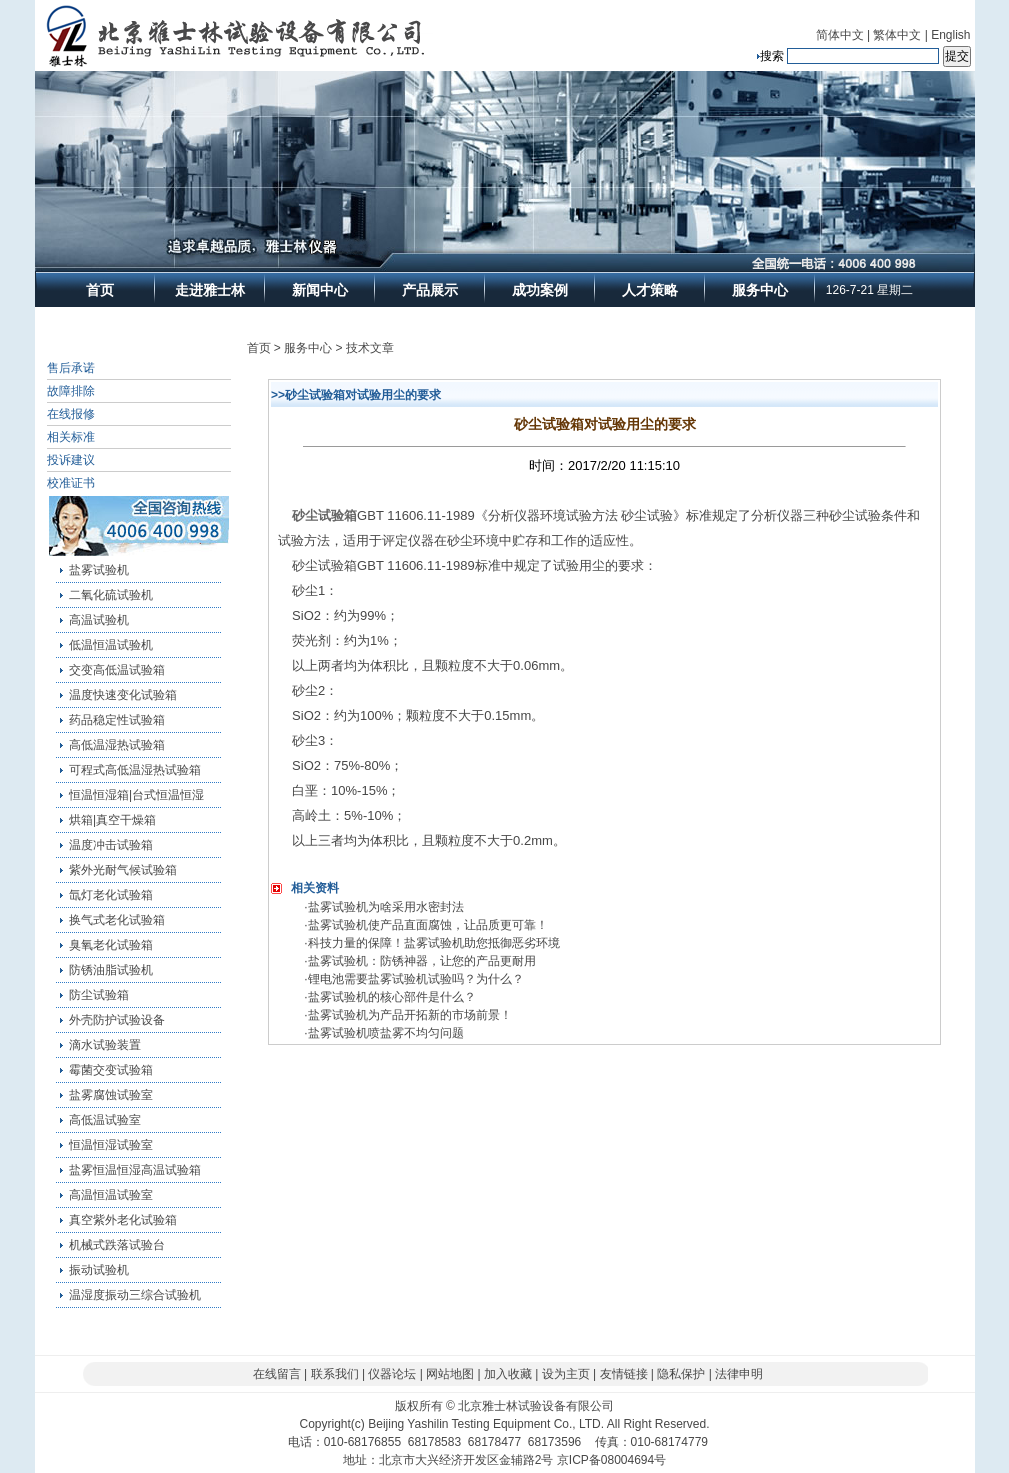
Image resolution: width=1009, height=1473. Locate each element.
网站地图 (450, 1374)
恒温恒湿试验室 (111, 1145)
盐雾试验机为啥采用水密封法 (386, 907)
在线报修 (71, 414)
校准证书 (71, 483)
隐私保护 (681, 1374)
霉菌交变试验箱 (111, 1070)
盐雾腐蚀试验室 (111, 1095)
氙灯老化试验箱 (111, 895)
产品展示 (430, 290)
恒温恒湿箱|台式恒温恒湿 (136, 795)
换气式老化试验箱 (117, 920)
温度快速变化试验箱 (123, 695)
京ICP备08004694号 (611, 1460)
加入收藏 (508, 1374)
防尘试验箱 (99, 995)
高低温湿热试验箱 (117, 745)
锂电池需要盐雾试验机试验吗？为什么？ (416, 979)
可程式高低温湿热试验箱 (135, 770)
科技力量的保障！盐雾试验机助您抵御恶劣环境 (434, 943)
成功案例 (540, 290)
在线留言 (277, 1374)
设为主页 (566, 1374)
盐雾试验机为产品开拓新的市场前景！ (410, 1015)
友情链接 (624, 1374)
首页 (100, 290)
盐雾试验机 (99, 570)
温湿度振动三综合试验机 (135, 1295)
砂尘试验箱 (324, 515)
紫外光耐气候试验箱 (123, 870)
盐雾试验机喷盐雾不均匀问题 (386, 1033)
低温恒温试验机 (111, 645)
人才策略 (650, 290)
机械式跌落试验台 (117, 1245)
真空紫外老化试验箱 (123, 1220)
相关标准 (71, 437)
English (950, 35)
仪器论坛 (392, 1374)
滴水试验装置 (105, 1045)
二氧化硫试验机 (111, 595)
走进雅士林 (210, 290)
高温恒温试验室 (111, 1195)
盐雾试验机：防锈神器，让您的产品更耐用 (422, 961)
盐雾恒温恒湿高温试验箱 (135, 1170)
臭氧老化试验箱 (111, 945)
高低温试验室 (105, 1120)
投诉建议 (71, 460)
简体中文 (840, 35)
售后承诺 (71, 368)
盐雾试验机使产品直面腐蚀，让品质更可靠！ (428, 925)
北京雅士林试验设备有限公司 (536, 1406)
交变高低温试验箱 (117, 670)
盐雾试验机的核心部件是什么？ (392, 997)
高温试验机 (99, 620)
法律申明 (739, 1374)
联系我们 (335, 1374)
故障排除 (71, 391)
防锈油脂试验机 (111, 970)
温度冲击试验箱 (111, 845)
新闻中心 (320, 290)
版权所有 (419, 1406)
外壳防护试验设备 (117, 1020)
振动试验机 (99, 1270)
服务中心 (760, 290)
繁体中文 (897, 35)
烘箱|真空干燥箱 (112, 820)
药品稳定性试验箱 (117, 720)
